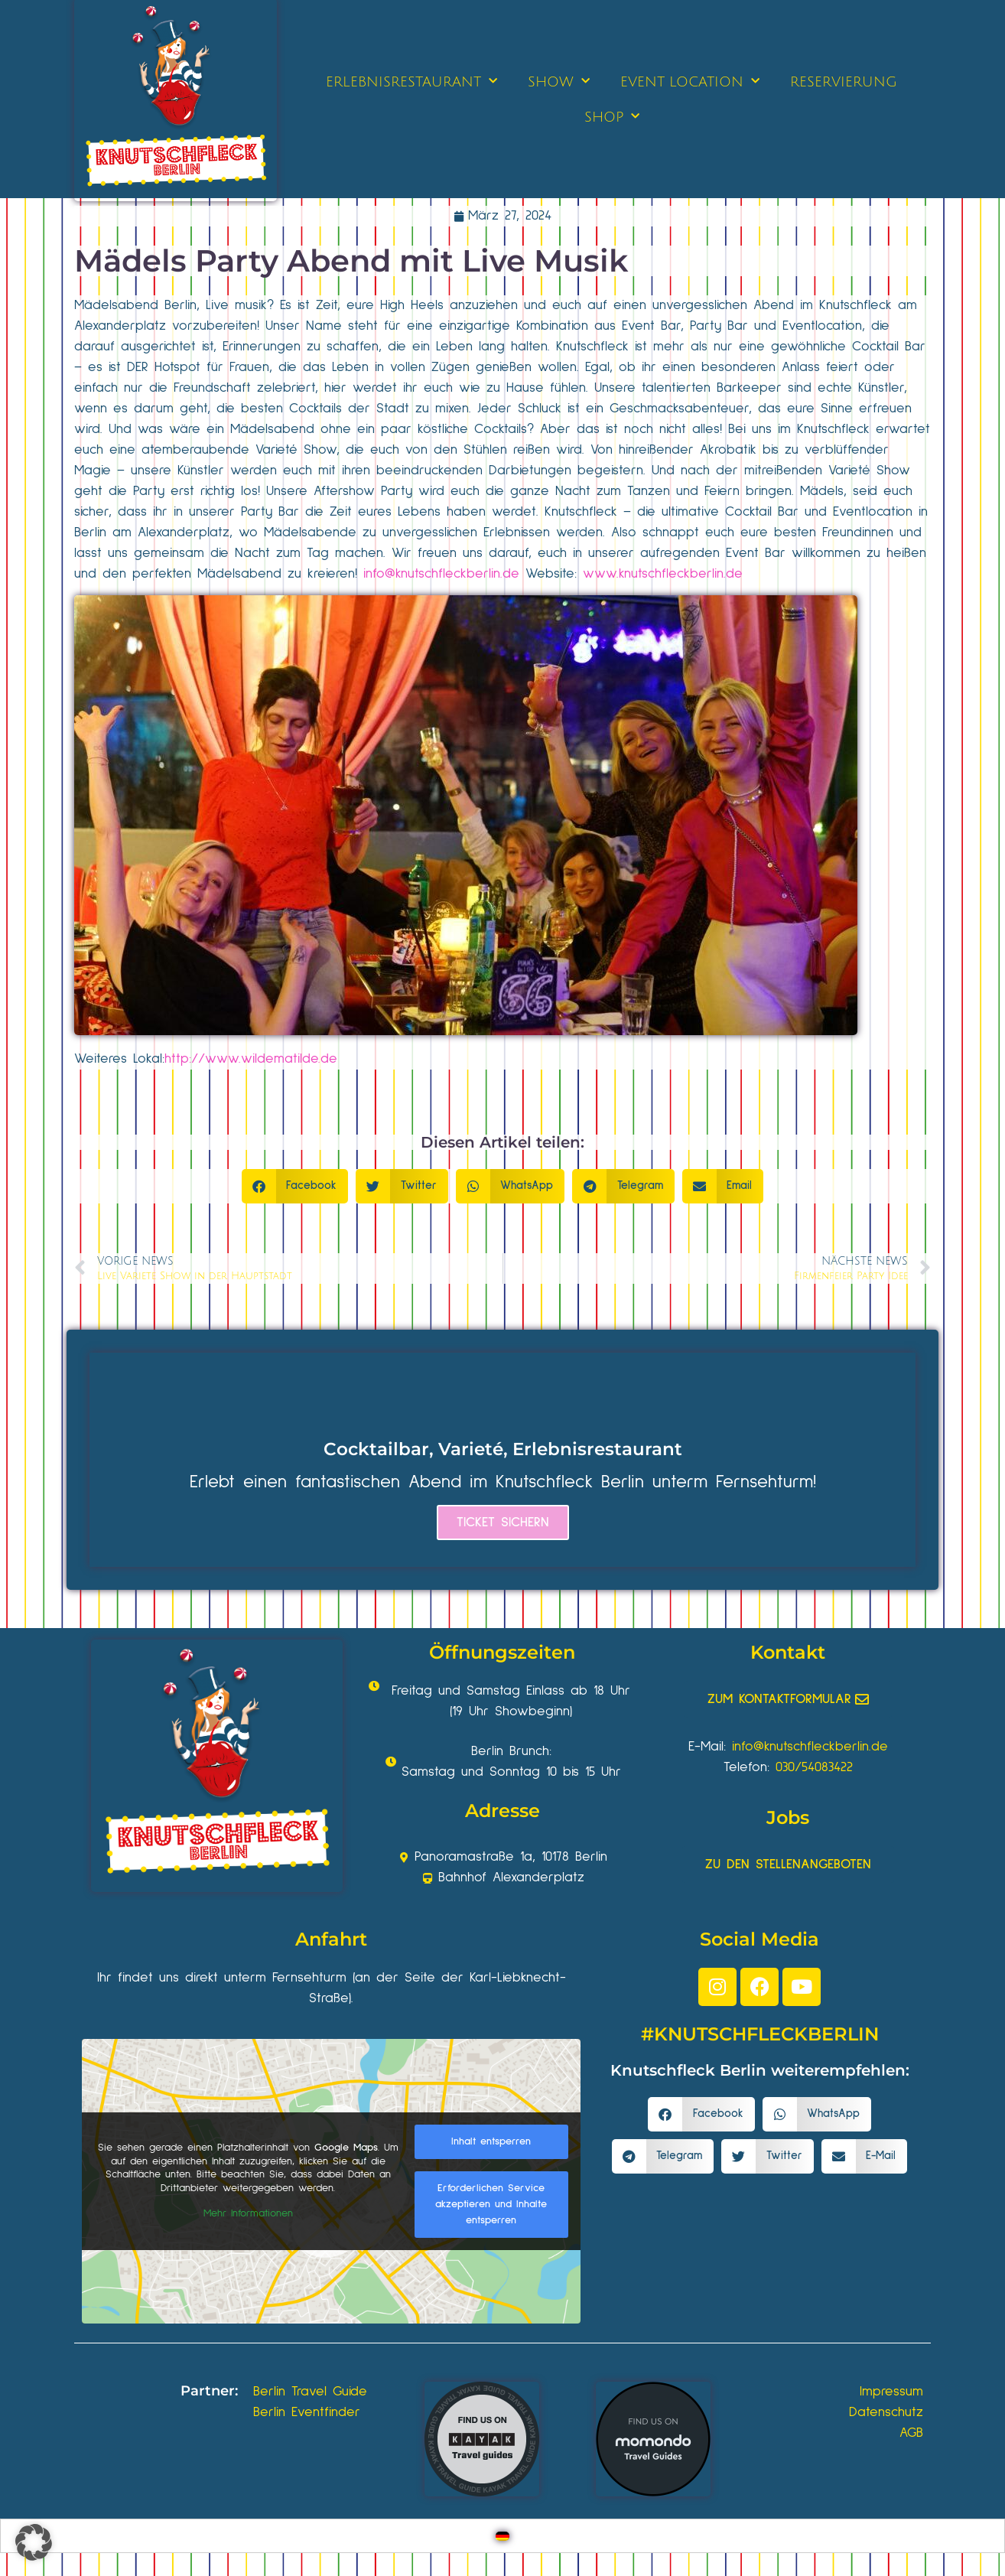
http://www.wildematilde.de (250, 1059)
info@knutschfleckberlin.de (441, 574)
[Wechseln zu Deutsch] (502, 2536)
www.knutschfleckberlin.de (663, 574)
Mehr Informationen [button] (248, 2213)
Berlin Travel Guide (310, 2392)
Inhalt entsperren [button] (491, 2141)
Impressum (891, 2392)
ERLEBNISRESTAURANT (411, 81)
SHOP (611, 116)
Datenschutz (886, 2412)
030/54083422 (814, 1767)
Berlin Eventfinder (306, 2412)
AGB (911, 2433)
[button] (295, 1186)
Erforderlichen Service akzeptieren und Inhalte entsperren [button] (491, 2204)
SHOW (559, 81)
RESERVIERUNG (843, 82)
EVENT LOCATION (689, 81)
